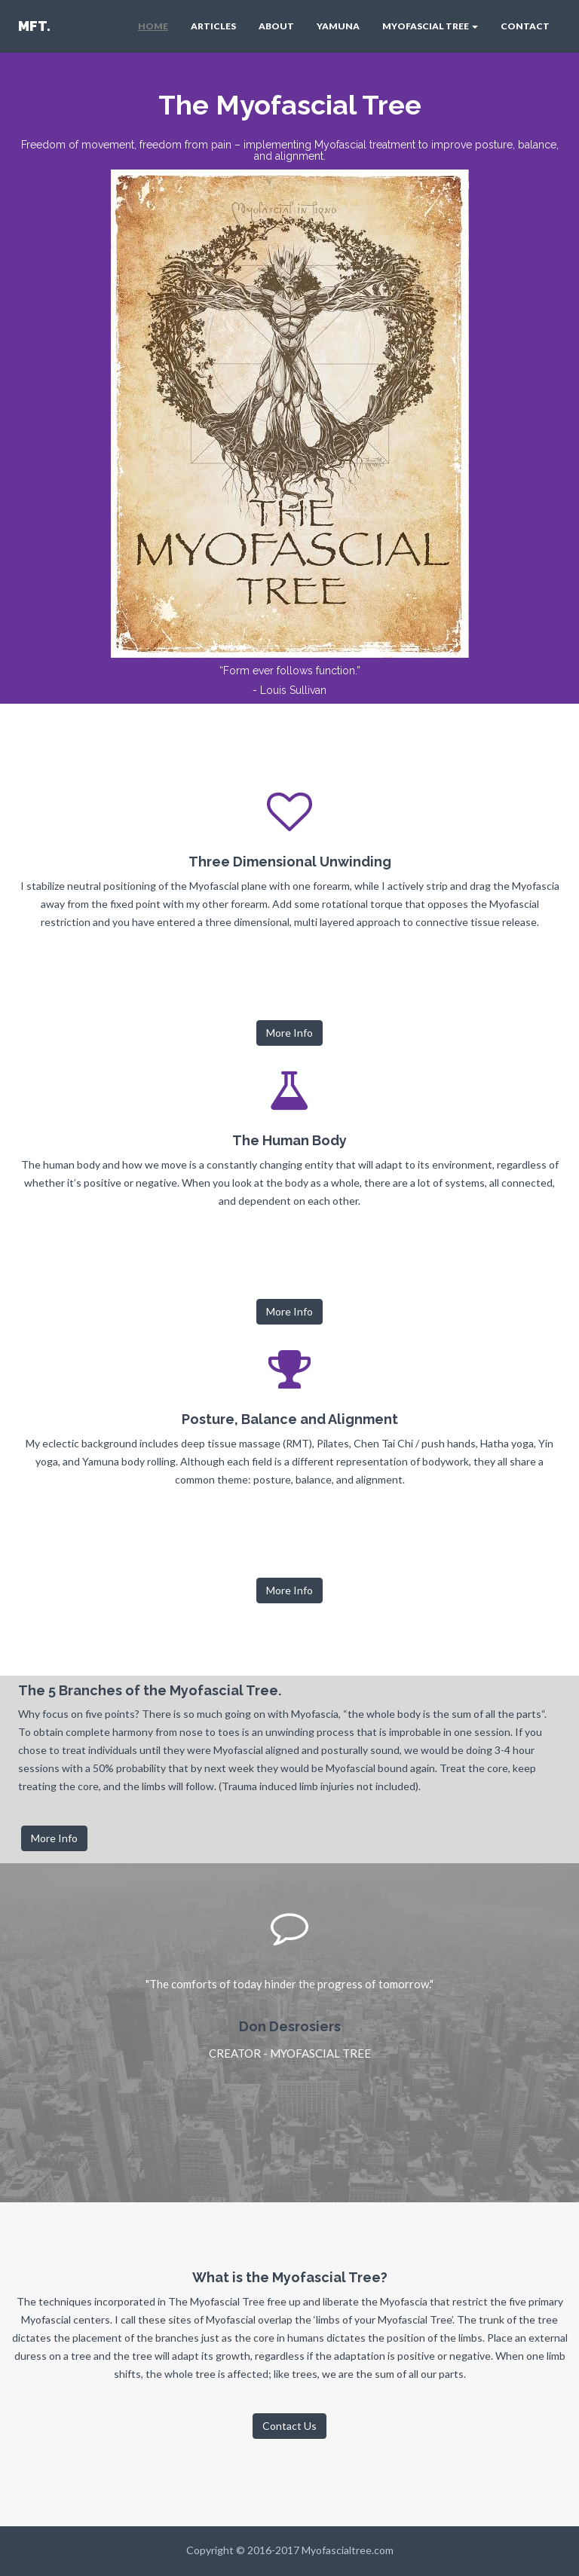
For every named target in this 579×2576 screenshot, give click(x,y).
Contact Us (289, 2425)
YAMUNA (338, 26)
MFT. (34, 26)
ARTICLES (213, 26)
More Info (289, 1032)
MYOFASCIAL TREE (430, 26)
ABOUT (276, 26)
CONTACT (525, 26)
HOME (153, 26)
